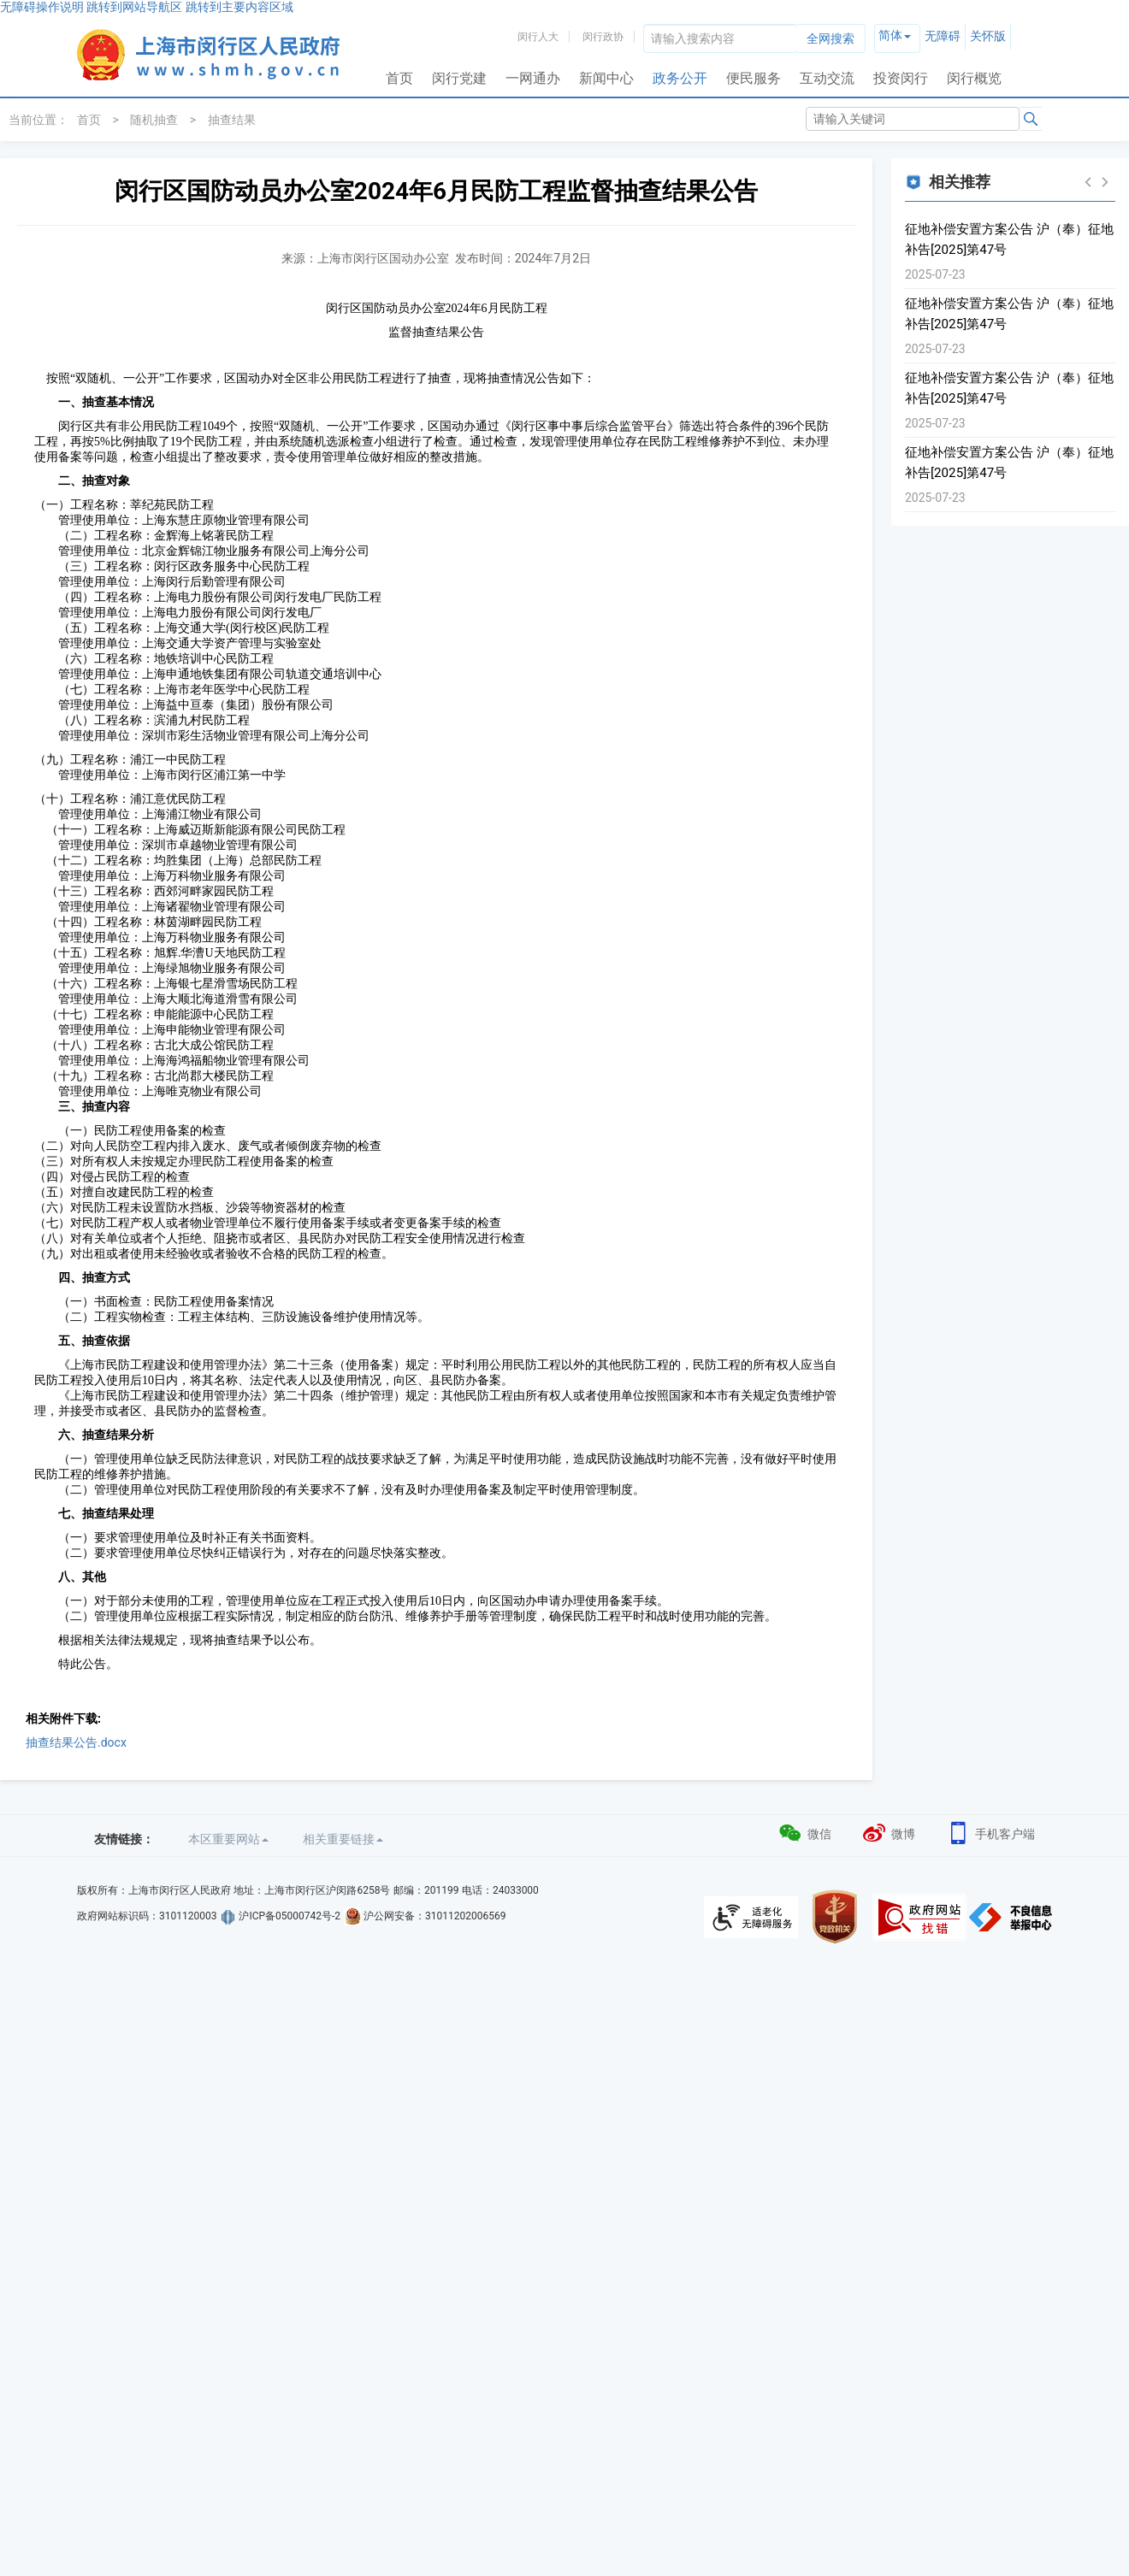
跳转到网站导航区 (134, 7)
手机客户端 (990, 1831)
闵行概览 (974, 78)
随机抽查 (154, 120)
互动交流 (827, 78)
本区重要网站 (228, 1839)
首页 (399, 78)
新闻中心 (606, 78)
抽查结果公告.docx (76, 1742)
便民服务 (753, 78)
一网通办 (532, 78)
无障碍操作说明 (42, 7)
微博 (888, 1831)
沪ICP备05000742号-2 (289, 1916)
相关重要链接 (343, 1839)
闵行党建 (459, 78)
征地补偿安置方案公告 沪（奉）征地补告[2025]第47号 (1009, 239)
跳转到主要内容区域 (239, 7)
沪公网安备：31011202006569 (434, 1916)
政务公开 (680, 78)
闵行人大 (538, 37)
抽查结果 (232, 120)
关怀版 (988, 36)
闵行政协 (603, 37)
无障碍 (943, 36)
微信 (804, 1831)
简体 (890, 35)
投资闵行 (900, 78)
